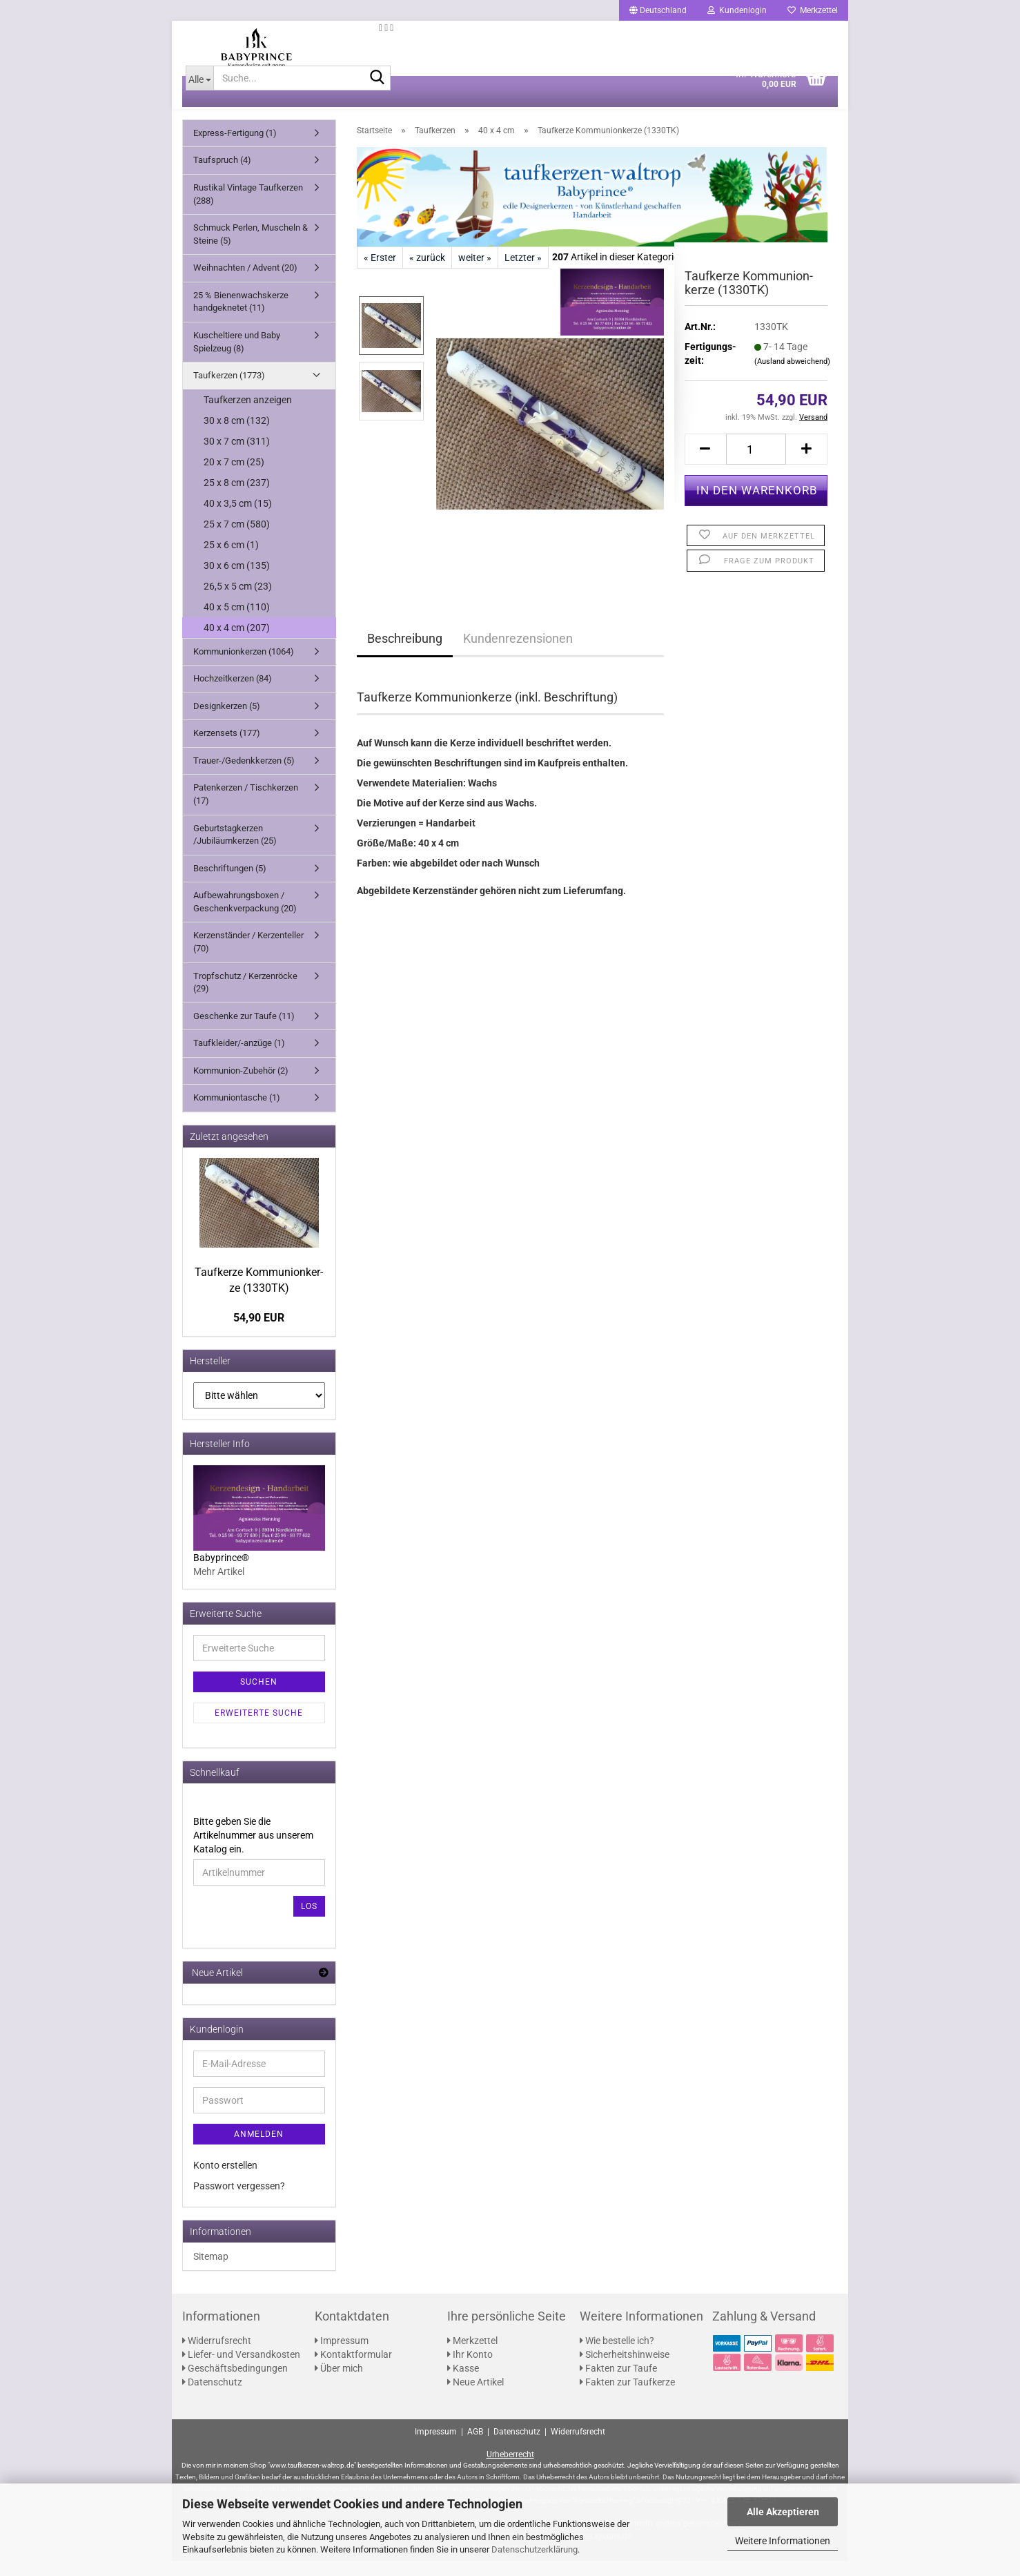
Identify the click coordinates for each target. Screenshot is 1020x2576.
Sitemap (210, 2271)
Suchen (258, 1697)
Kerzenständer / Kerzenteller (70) (248, 957)
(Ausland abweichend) (792, 376)
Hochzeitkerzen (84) (232, 693)
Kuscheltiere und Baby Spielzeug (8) (236, 357)
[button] (658, 10)
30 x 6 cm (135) (237, 580)
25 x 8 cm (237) (237, 497)
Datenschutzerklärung (534, 2549)
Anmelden (259, 2149)
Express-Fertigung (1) (235, 148)
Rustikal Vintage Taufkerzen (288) (248, 209)
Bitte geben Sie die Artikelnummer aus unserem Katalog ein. (253, 1850)
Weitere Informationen (782, 2540)
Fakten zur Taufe (618, 2383)
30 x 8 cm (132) (237, 435)
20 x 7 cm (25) (234, 477)
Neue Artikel (475, 2397)
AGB (475, 2447)
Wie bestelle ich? (617, 2355)
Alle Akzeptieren (783, 2511)
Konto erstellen (225, 2180)
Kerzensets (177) (226, 748)
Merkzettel (812, 10)
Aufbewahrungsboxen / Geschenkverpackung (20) (245, 917)
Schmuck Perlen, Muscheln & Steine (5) (250, 249)
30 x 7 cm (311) (237, 456)
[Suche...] (199, 93)
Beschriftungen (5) (229, 883)
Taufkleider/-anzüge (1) (239, 1058)
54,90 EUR (258, 1332)
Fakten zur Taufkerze (627, 2397)
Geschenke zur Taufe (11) (244, 1031)
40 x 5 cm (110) (237, 622)
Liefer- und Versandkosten (241, 2369)
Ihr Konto (470, 2369)
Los (309, 1921)
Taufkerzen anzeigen (248, 414)
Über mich (339, 2383)
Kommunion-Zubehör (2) (240, 1086)
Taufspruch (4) (222, 176)
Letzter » (523, 272)
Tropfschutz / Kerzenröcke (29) (245, 997)
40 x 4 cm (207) (237, 642)
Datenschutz (212, 2397)
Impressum (342, 2355)
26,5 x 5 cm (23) (238, 601)
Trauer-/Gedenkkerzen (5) (244, 776)
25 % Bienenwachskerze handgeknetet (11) (240, 317)
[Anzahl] (756, 464)
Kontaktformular (353, 2369)
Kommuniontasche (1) (236, 1112)
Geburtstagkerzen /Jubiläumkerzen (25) (235, 850)
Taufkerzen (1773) (229, 390)
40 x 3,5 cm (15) (238, 518)
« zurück (427, 272)
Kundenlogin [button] (737, 10)
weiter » (474, 272)
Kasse (463, 2383)
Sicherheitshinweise (624, 2369)
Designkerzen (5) (226, 721)
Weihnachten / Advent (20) (245, 283)
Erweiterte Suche (259, 1728)
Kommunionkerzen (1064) (243, 666)
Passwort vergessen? (239, 2201)
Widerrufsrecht (216, 2355)
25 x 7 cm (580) (237, 539)
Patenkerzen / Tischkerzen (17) (245, 810)
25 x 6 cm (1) (231, 559)
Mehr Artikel (218, 1586)
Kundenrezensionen (518, 653)
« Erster (380, 272)
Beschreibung (404, 653)
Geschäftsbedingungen (235, 2383)
